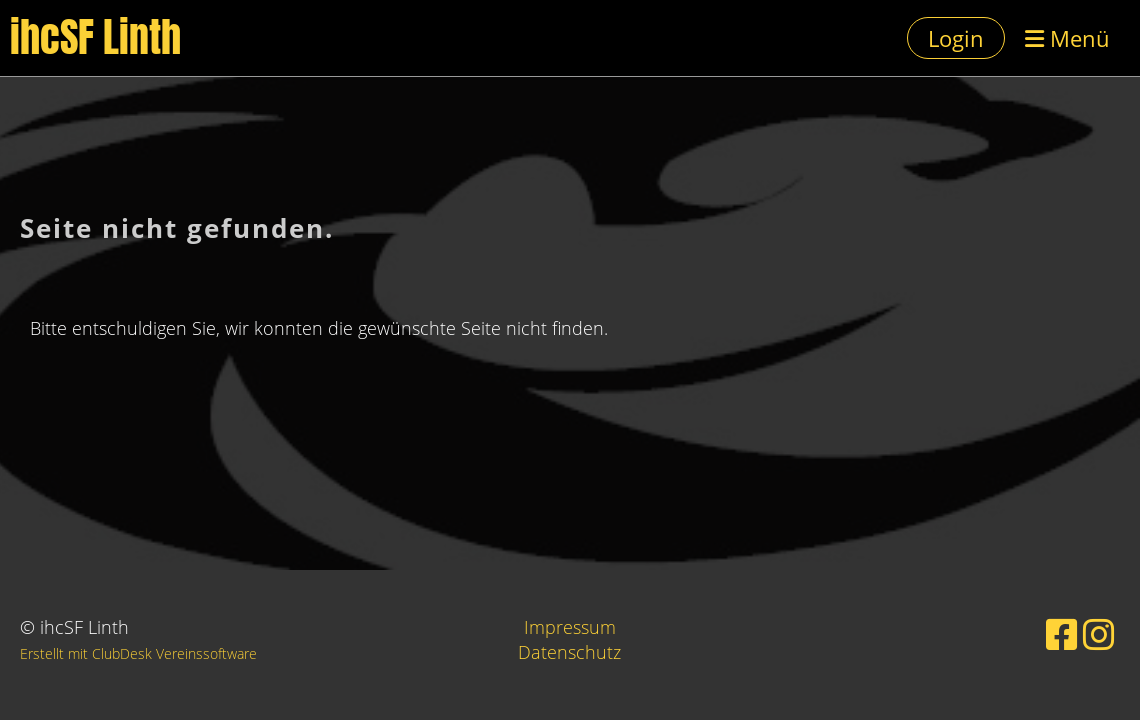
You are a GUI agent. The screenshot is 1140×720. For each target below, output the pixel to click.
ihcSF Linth (95, 38)
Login (956, 38)
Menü (1067, 38)
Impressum (570, 627)
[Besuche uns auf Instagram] (1099, 634)
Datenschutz (569, 652)
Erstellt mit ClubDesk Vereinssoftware (138, 653)
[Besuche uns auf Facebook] (1062, 634)
